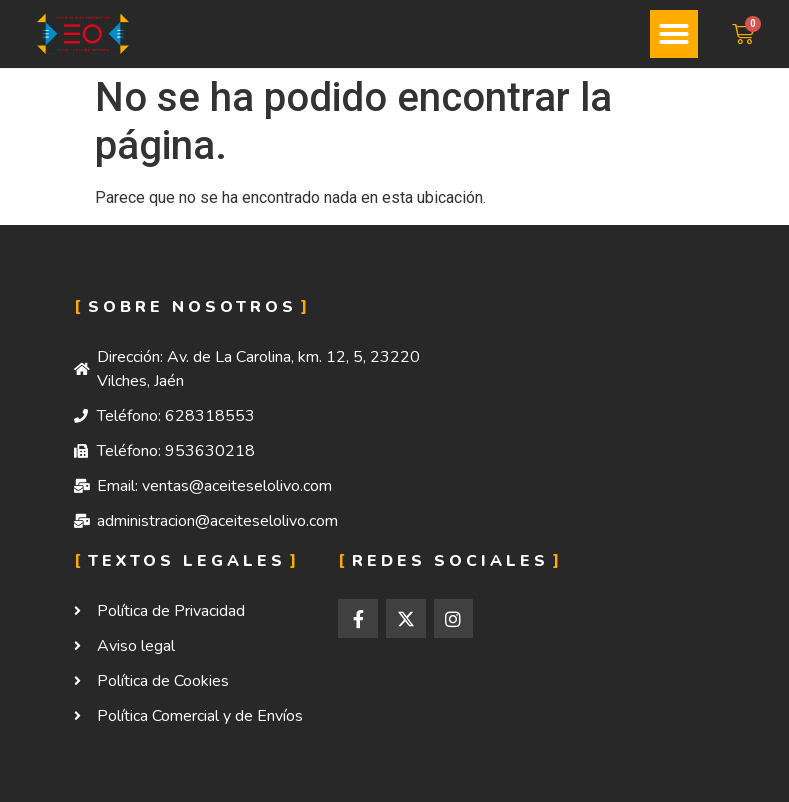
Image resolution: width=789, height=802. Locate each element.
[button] (674, 34)
